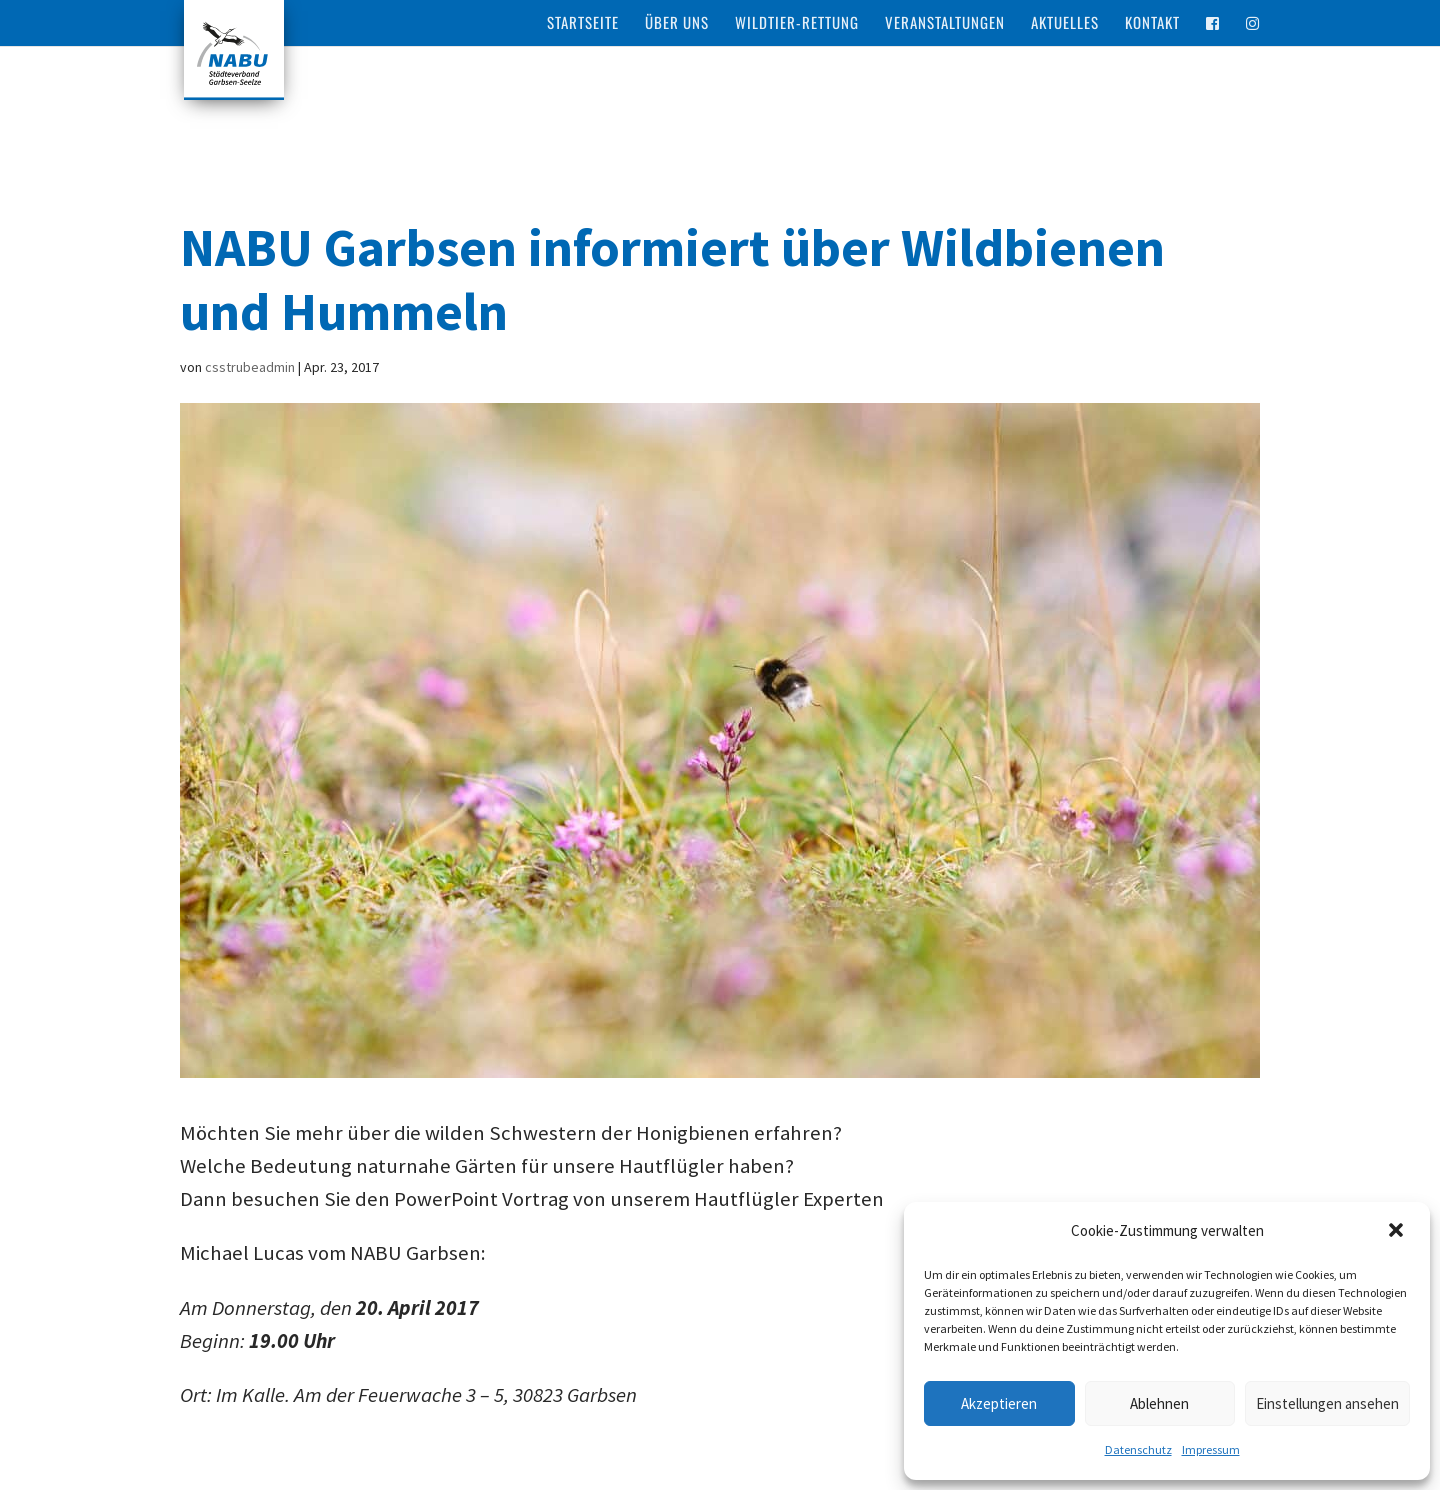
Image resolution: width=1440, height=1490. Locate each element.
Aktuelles (1065, 24)
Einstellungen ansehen (1327, 1403)
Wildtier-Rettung (797, 24)
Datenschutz (1138, 1449)
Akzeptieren (999, 1403)
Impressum (1211, 1449)
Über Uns (677, 24)
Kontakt (1152, 24)
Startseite (583, 24)
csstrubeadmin (250, 367)
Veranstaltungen (945, 24)
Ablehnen (1159, 1403)
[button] (1398, 1232)
